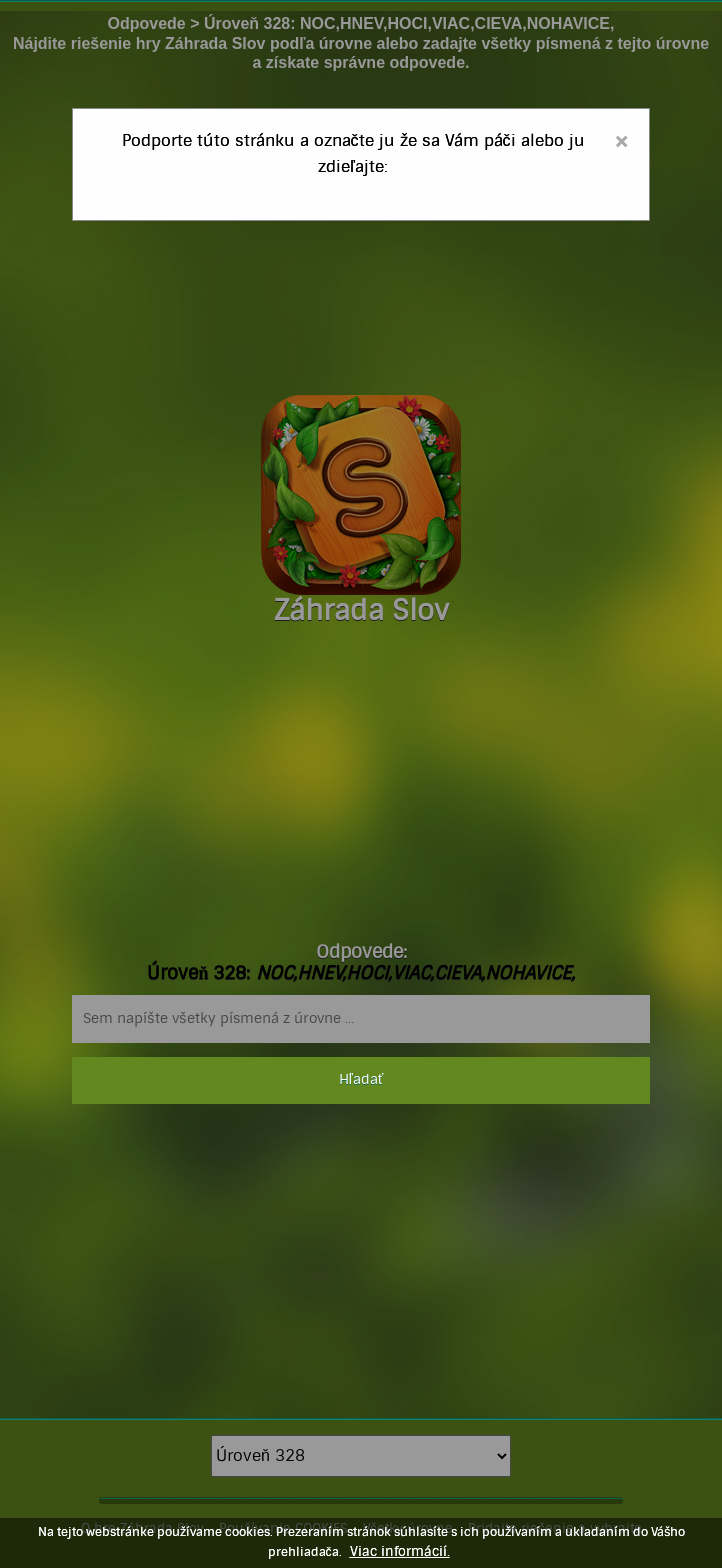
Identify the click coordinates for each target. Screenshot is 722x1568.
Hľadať (361, 1080)
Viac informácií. (400, 1552)
